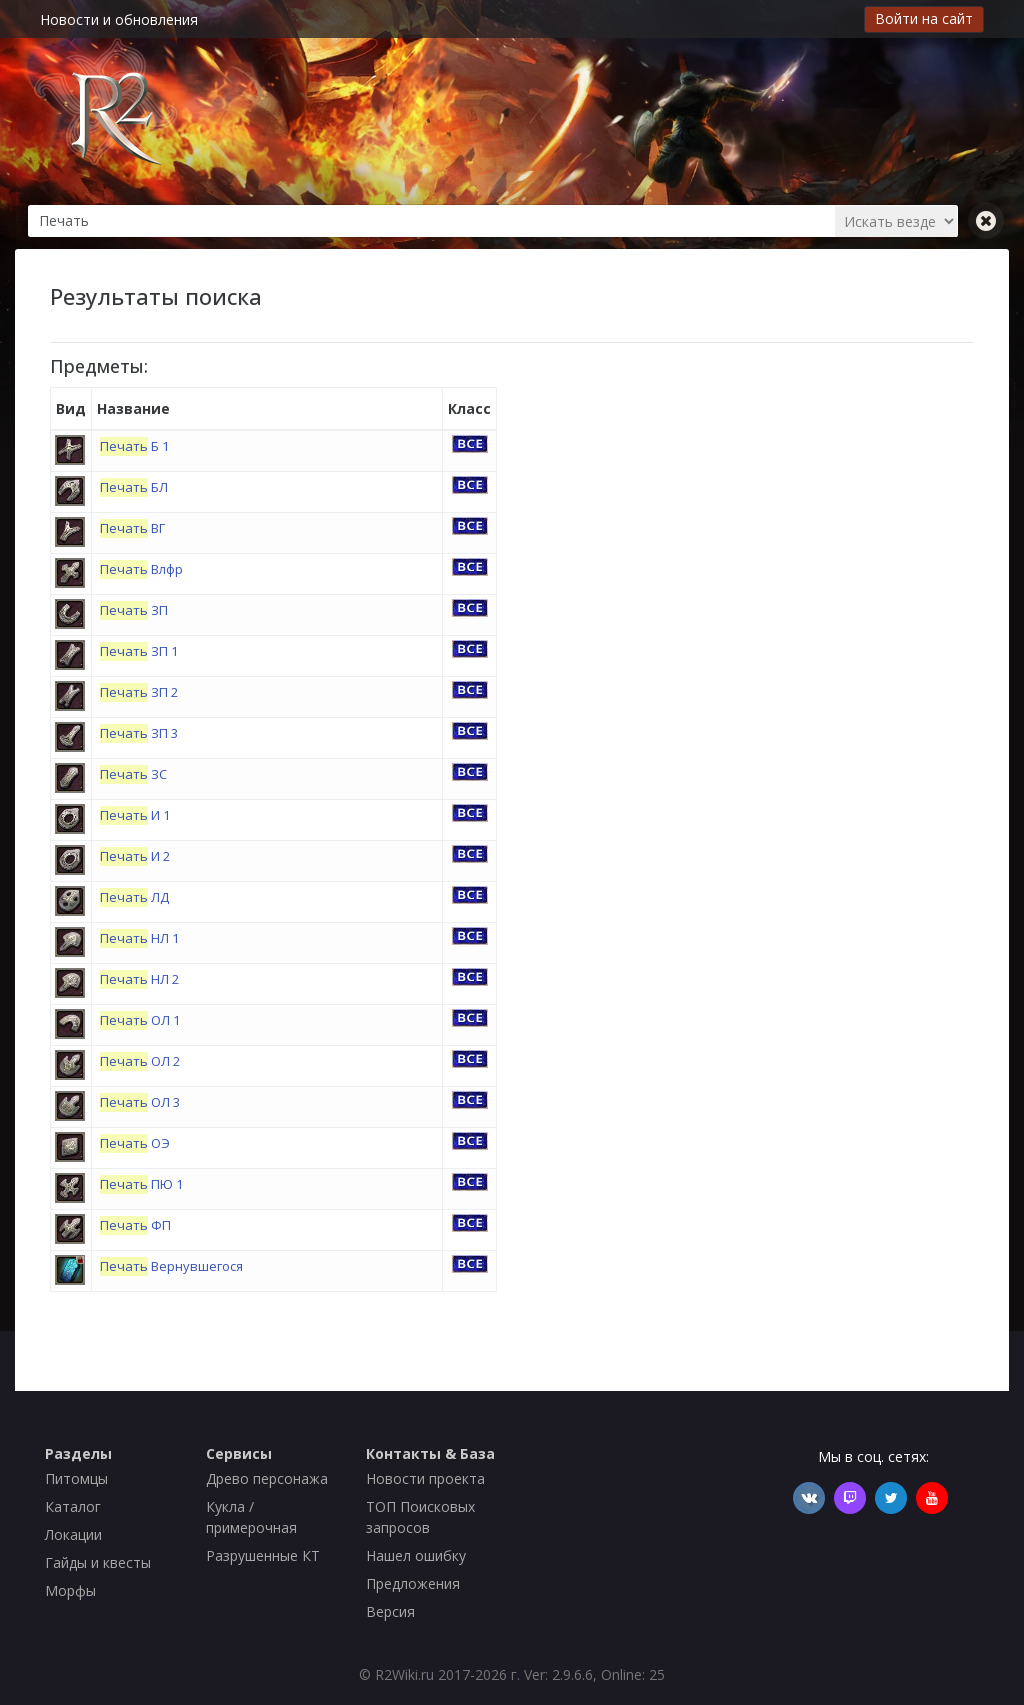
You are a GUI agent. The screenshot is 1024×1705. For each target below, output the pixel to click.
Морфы (70, 1590)
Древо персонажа (267, 1478)
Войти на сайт (924, 18)
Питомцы (76, 1478)
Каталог (73, 1506)
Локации (73, 1534)
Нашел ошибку (416, 1555)
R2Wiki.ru (404, 1674)
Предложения (413, 1583)
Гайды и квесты (98, 1562)
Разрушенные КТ (263, 1555)
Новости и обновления (119, 19)
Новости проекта (425, 1478)
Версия (390, 1611)
